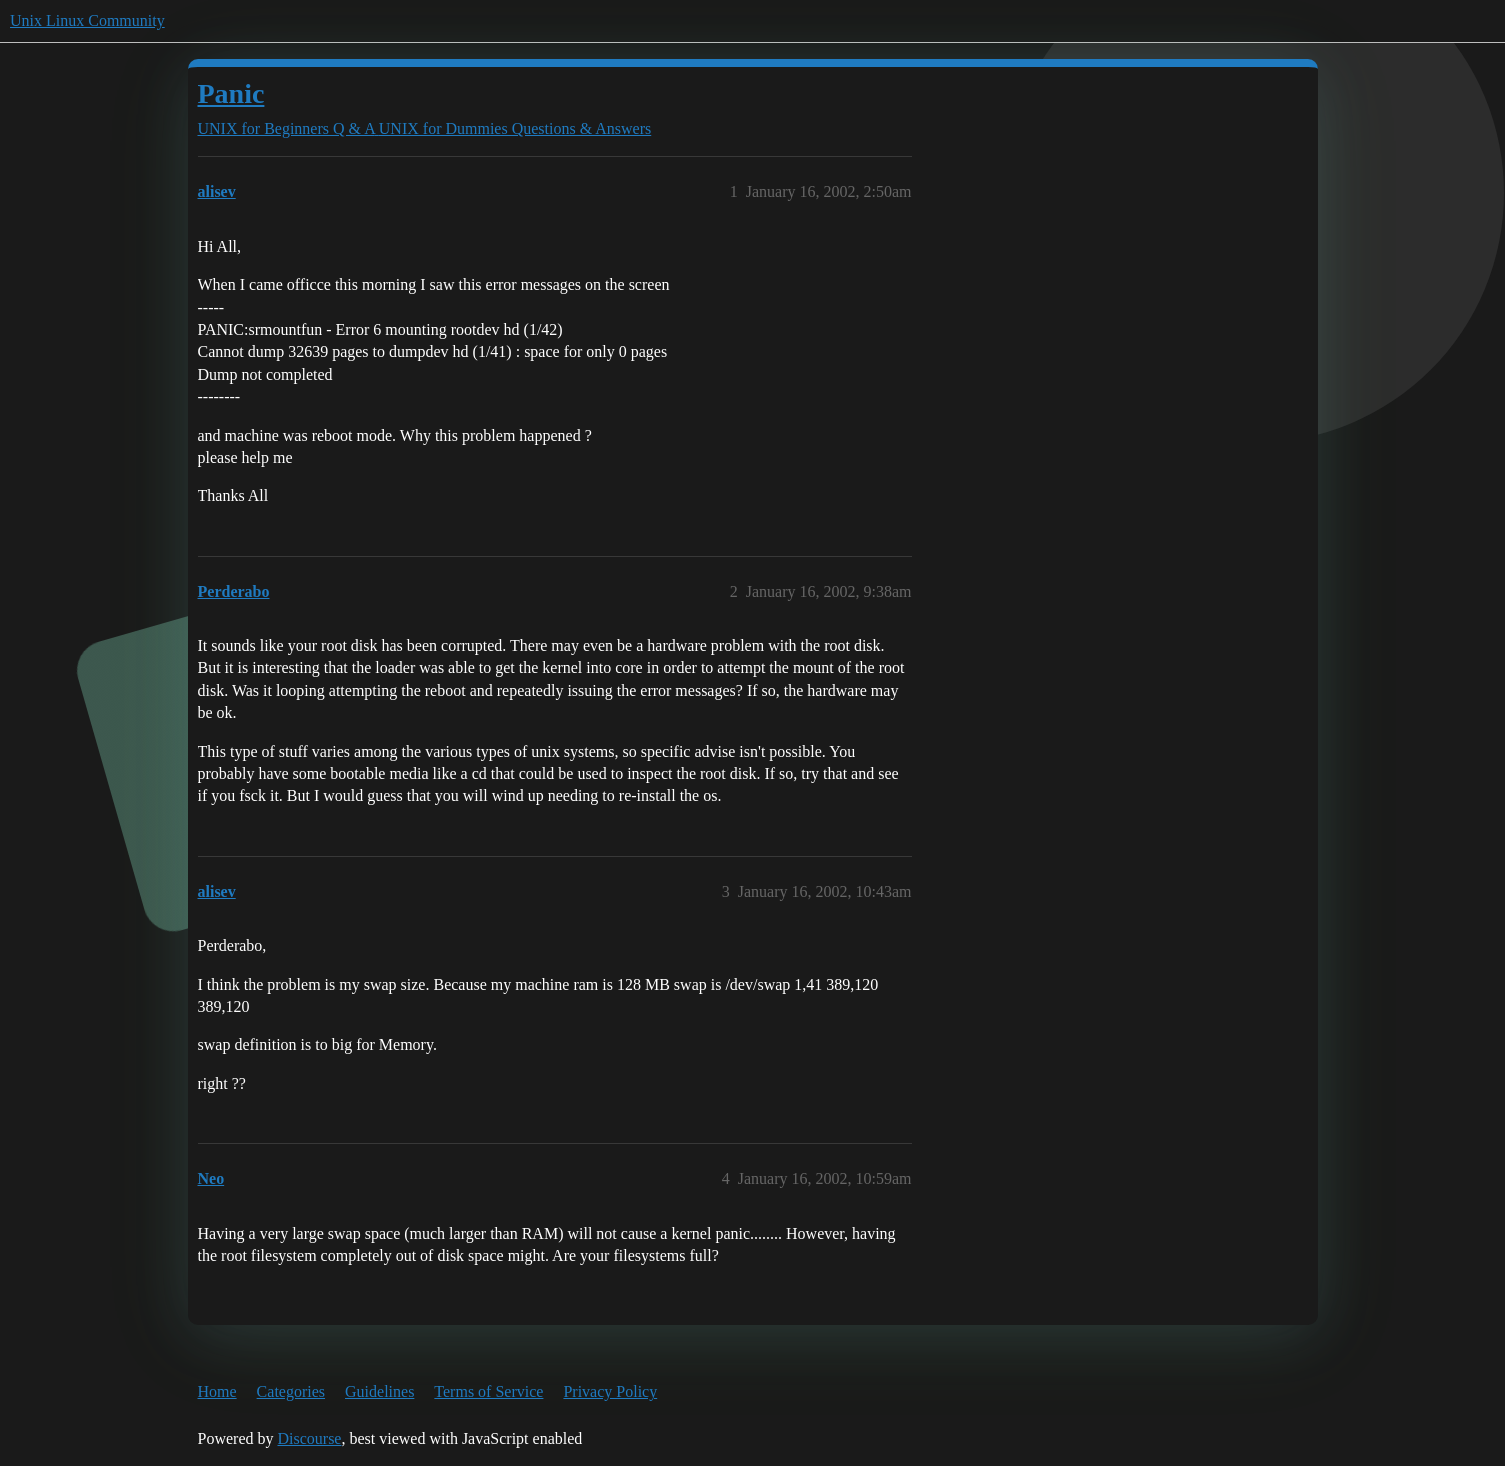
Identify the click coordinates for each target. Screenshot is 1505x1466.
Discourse (309, 1438)
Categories (291, 1391)
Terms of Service (488, 1391)
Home (217, 1391)
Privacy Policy (610, 1391)
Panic (231, 93)
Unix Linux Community (87, 20)
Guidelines (379, 1391)
